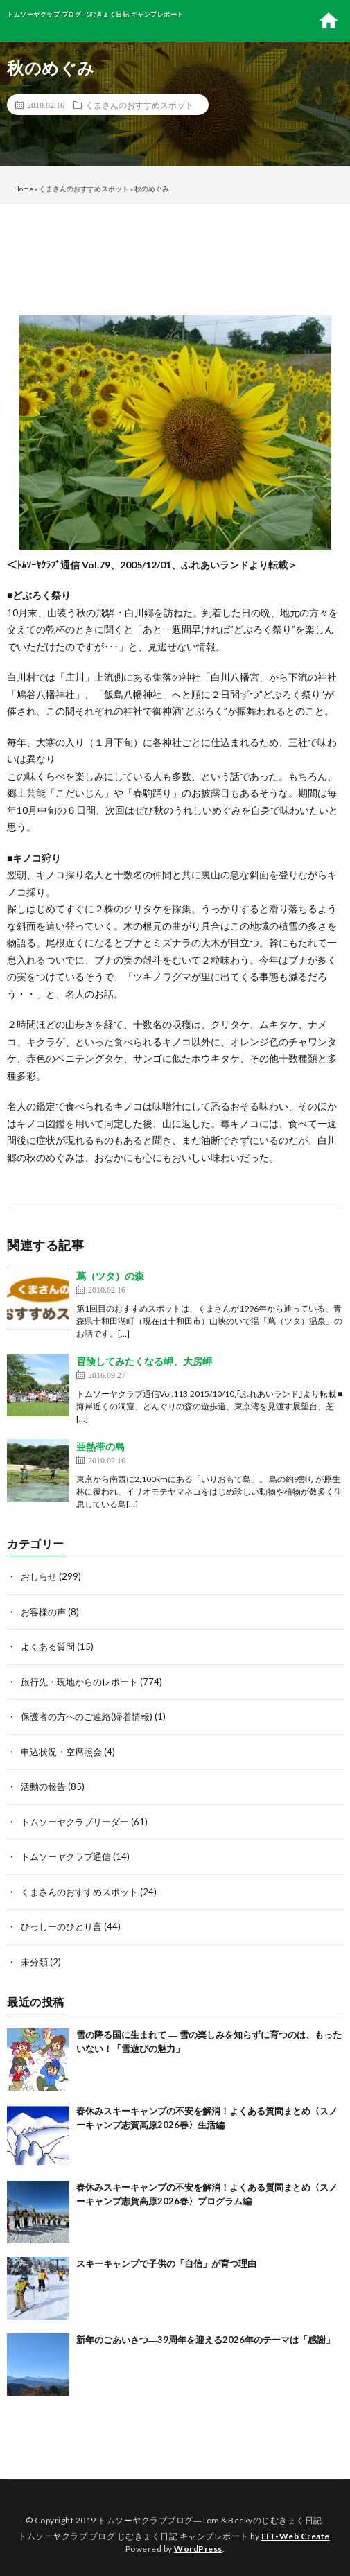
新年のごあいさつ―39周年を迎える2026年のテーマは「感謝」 (205, 2339)
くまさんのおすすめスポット (139, 105)
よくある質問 (48, 1646)
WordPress (198, 2548)
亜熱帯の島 (100, 1446)
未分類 (34, 1961)
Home (23, 188)
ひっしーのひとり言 (61, 1926)
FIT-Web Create (295, 2536)
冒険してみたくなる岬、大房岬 (144, 1361)
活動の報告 (43, 1786)
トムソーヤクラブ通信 (66, 1856)
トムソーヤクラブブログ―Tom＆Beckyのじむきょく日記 (210, 2520)
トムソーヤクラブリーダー (75, 1821)
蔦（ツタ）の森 (110, 1276)
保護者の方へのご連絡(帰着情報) (86, 1716)
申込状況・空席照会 (61, 1751)
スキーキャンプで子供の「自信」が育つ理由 (166, 2263)
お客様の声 (43, 1611)
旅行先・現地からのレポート (79, 1681)
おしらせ (39, 1576)
